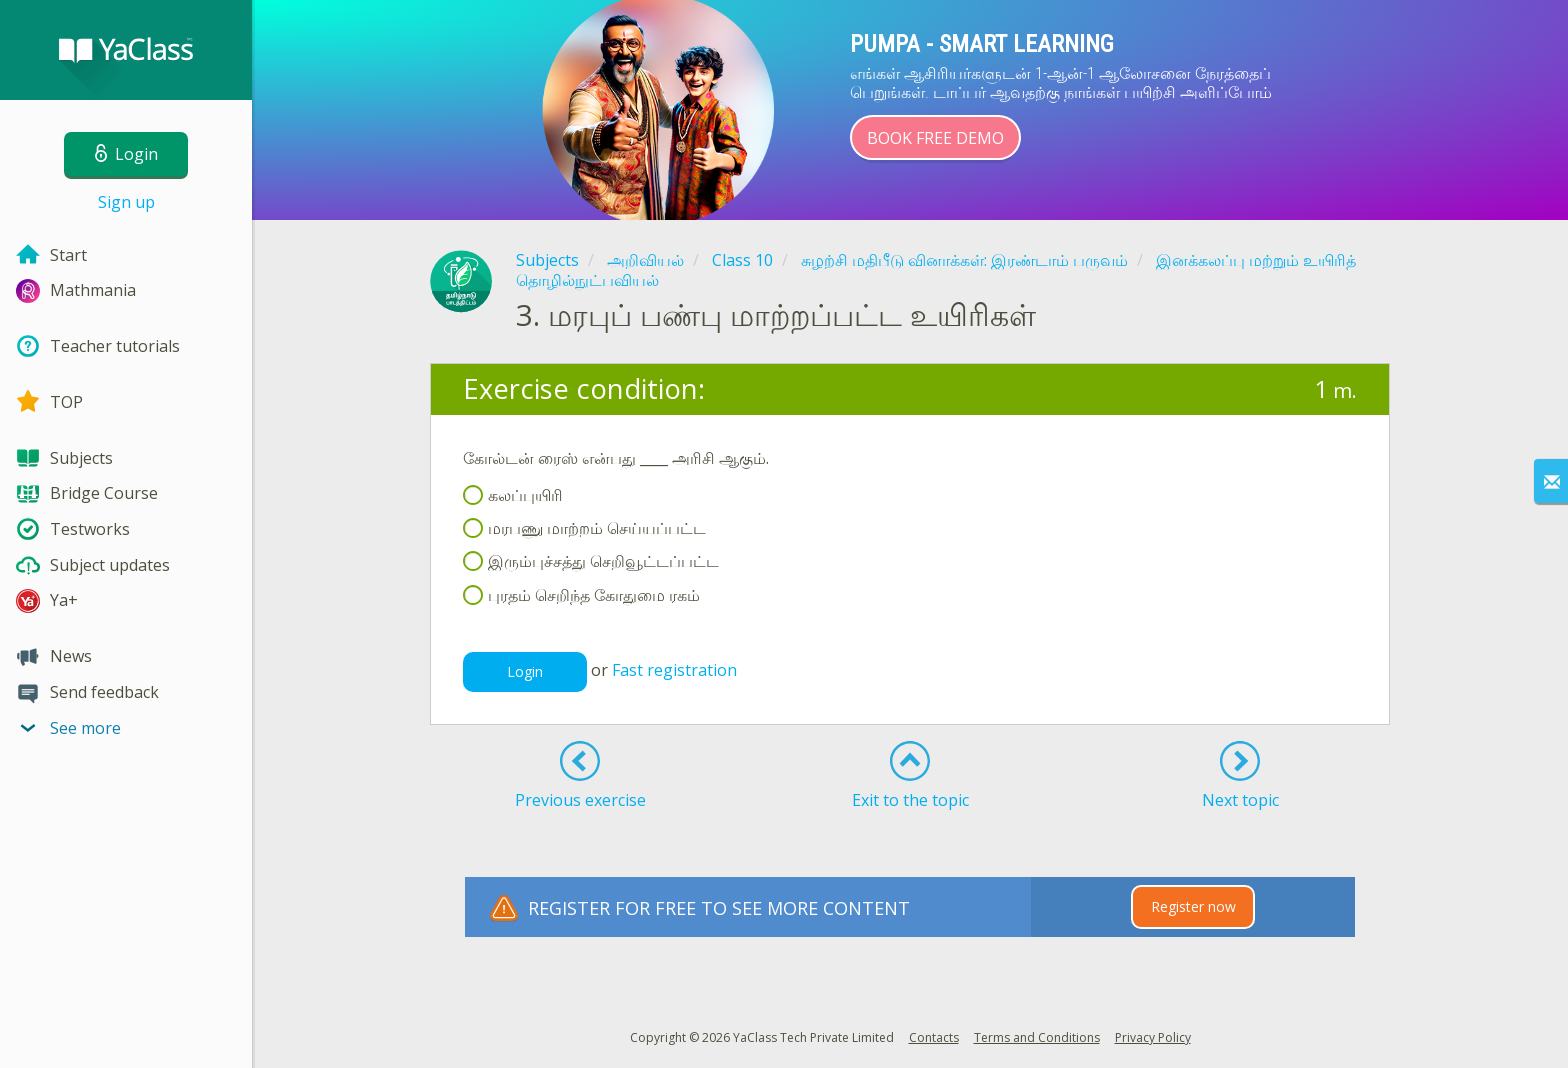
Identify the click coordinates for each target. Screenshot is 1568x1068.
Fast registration (674, 670)
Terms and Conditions (1037, 1037)
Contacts (934, 1037)
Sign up (126, 202)
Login (525, 671)
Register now (1193, 906)
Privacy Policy (1153, 1037)
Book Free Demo (935, 138)
